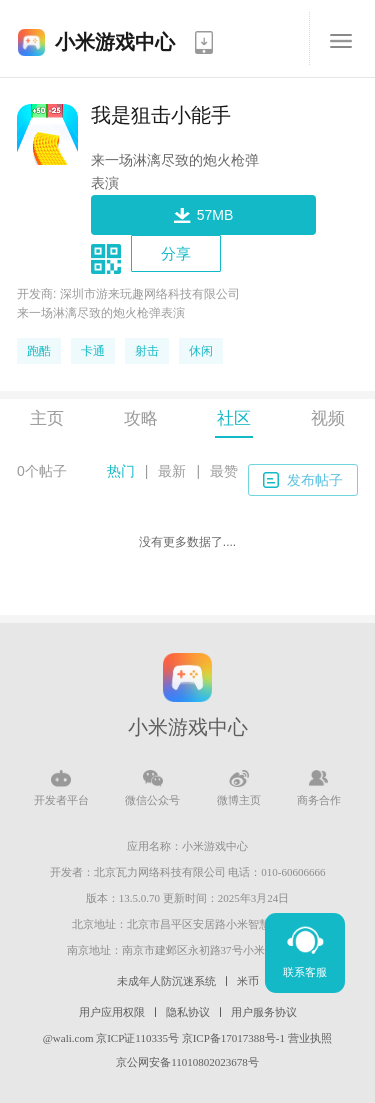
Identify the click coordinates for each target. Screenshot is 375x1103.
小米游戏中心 (115, 42)
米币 (248, 981)
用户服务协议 (264, 1012)
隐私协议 (188, 1012)
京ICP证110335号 (137, 1038)
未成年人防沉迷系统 (166, 981)
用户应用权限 (112, 1012)
